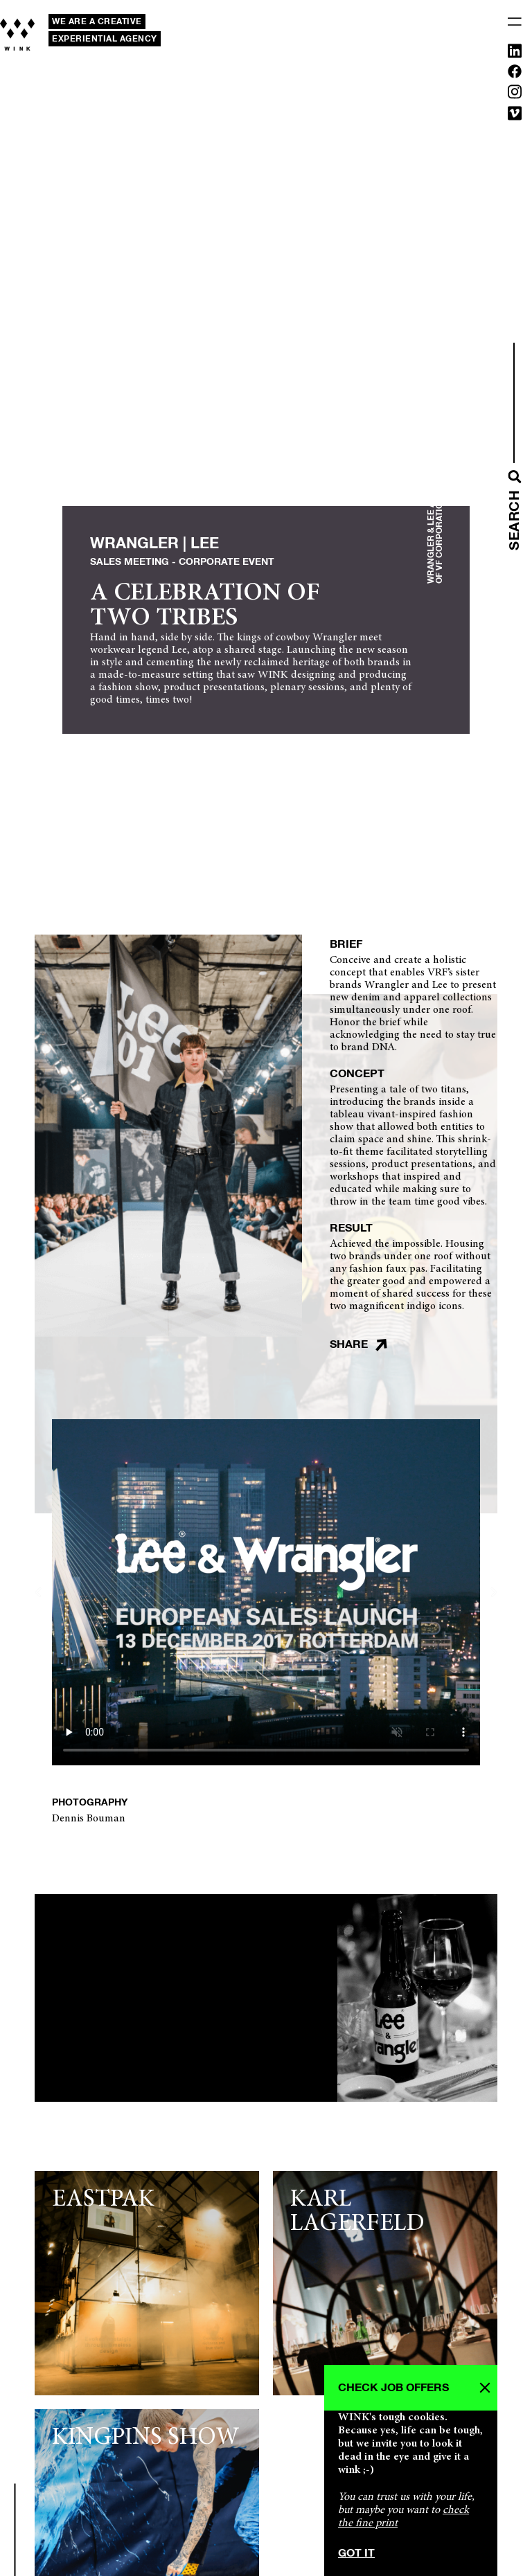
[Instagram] (515, 94)
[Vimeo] (515, 116)
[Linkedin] (515, 53)
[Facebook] (515, 74)
